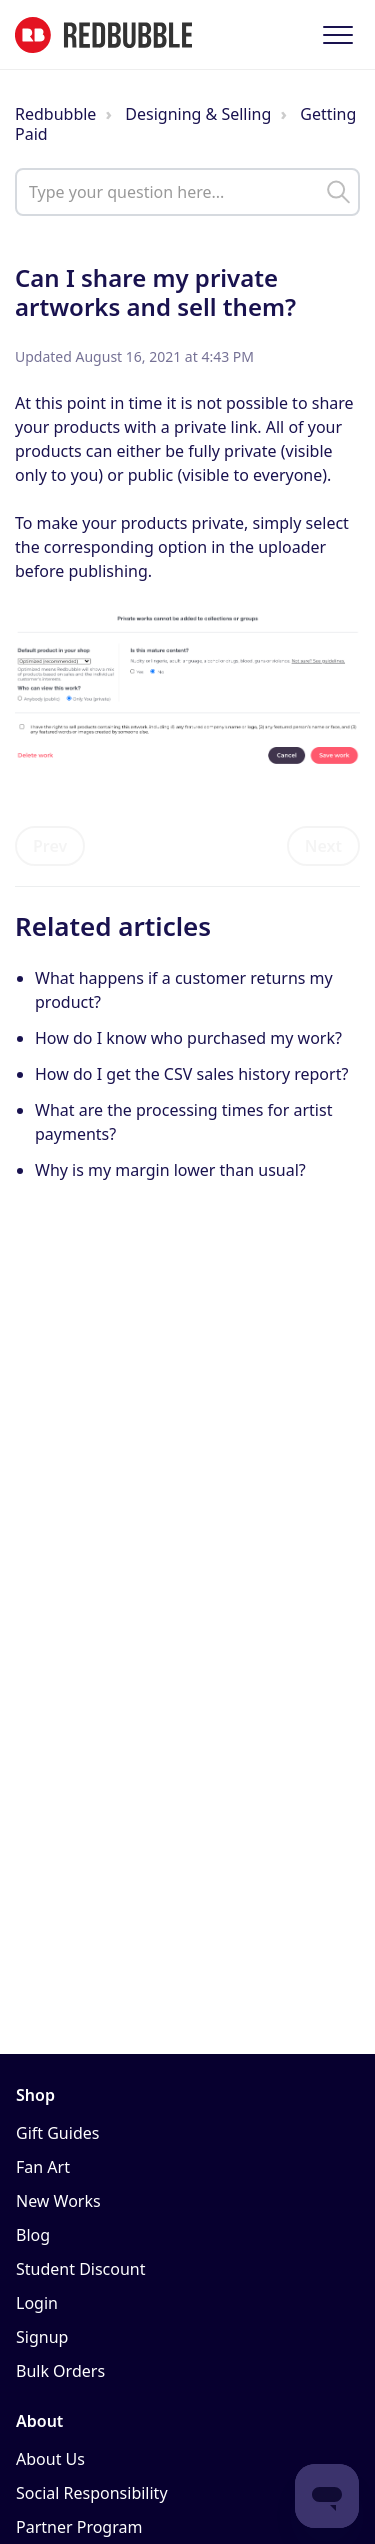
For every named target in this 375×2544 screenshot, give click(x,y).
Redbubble (55, 114)
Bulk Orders (60, 2371)
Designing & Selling (198, 114)
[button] (337, 34)
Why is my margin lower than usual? (170, 1170)
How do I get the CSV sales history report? (191, 1074)
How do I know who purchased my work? (188, 1038)
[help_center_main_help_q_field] (187, 192)
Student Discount (81, 2269)
